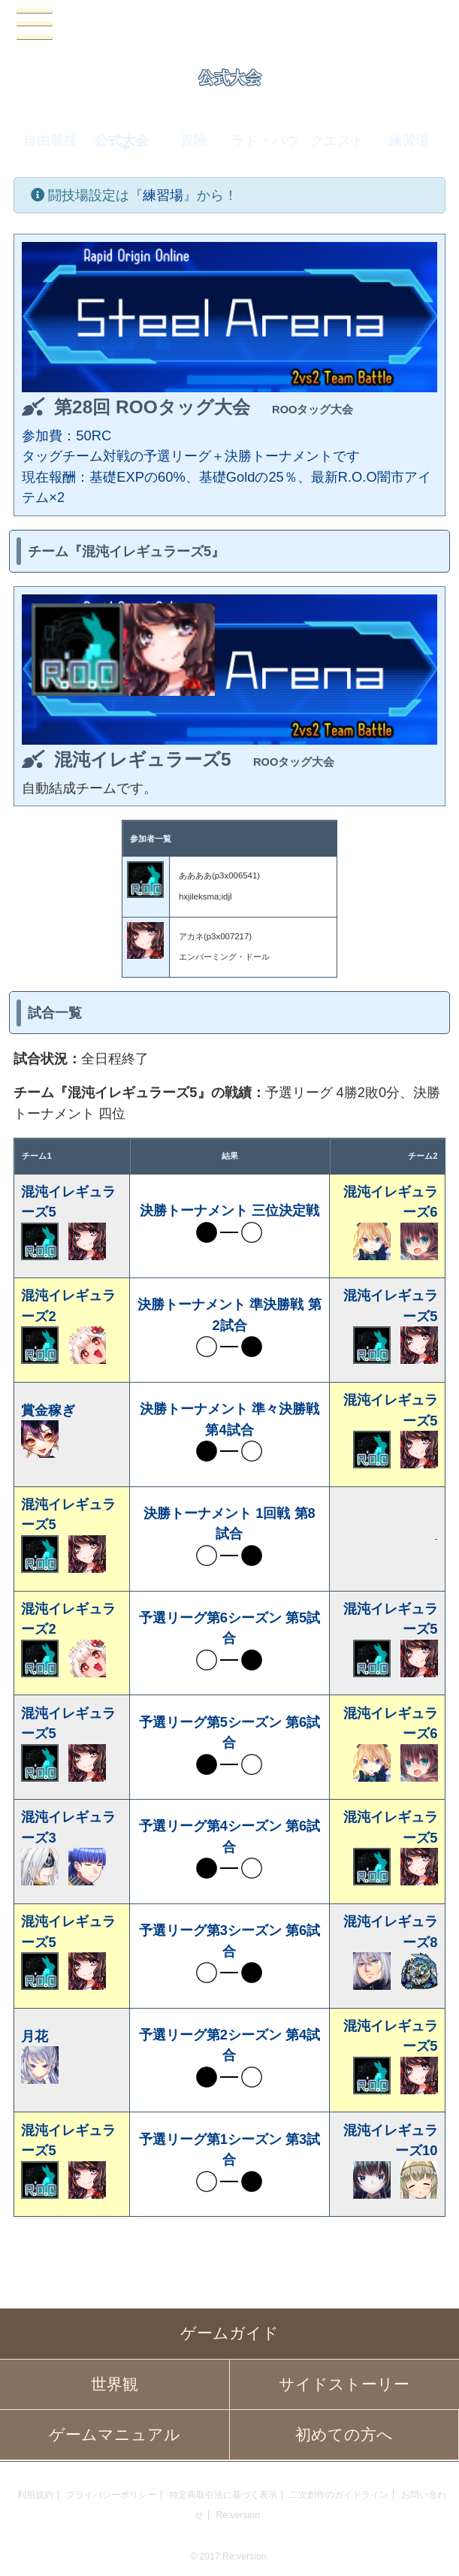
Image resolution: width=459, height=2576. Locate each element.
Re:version (238, 2515)
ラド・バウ (265, 140)
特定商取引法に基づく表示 (223, 2495)
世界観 (114, 2384)
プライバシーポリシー (111, 2495)
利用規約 (35, 2495)
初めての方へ (344, 2435)
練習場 (408, 140)
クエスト (337, 140)
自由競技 (50, 140)
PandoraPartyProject (229, 25)
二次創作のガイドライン (338, 2495)
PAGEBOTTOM (431, 2546)
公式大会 (122, 140)
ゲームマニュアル (114, 2435)
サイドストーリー (344, 2384)
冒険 (193, 140)
